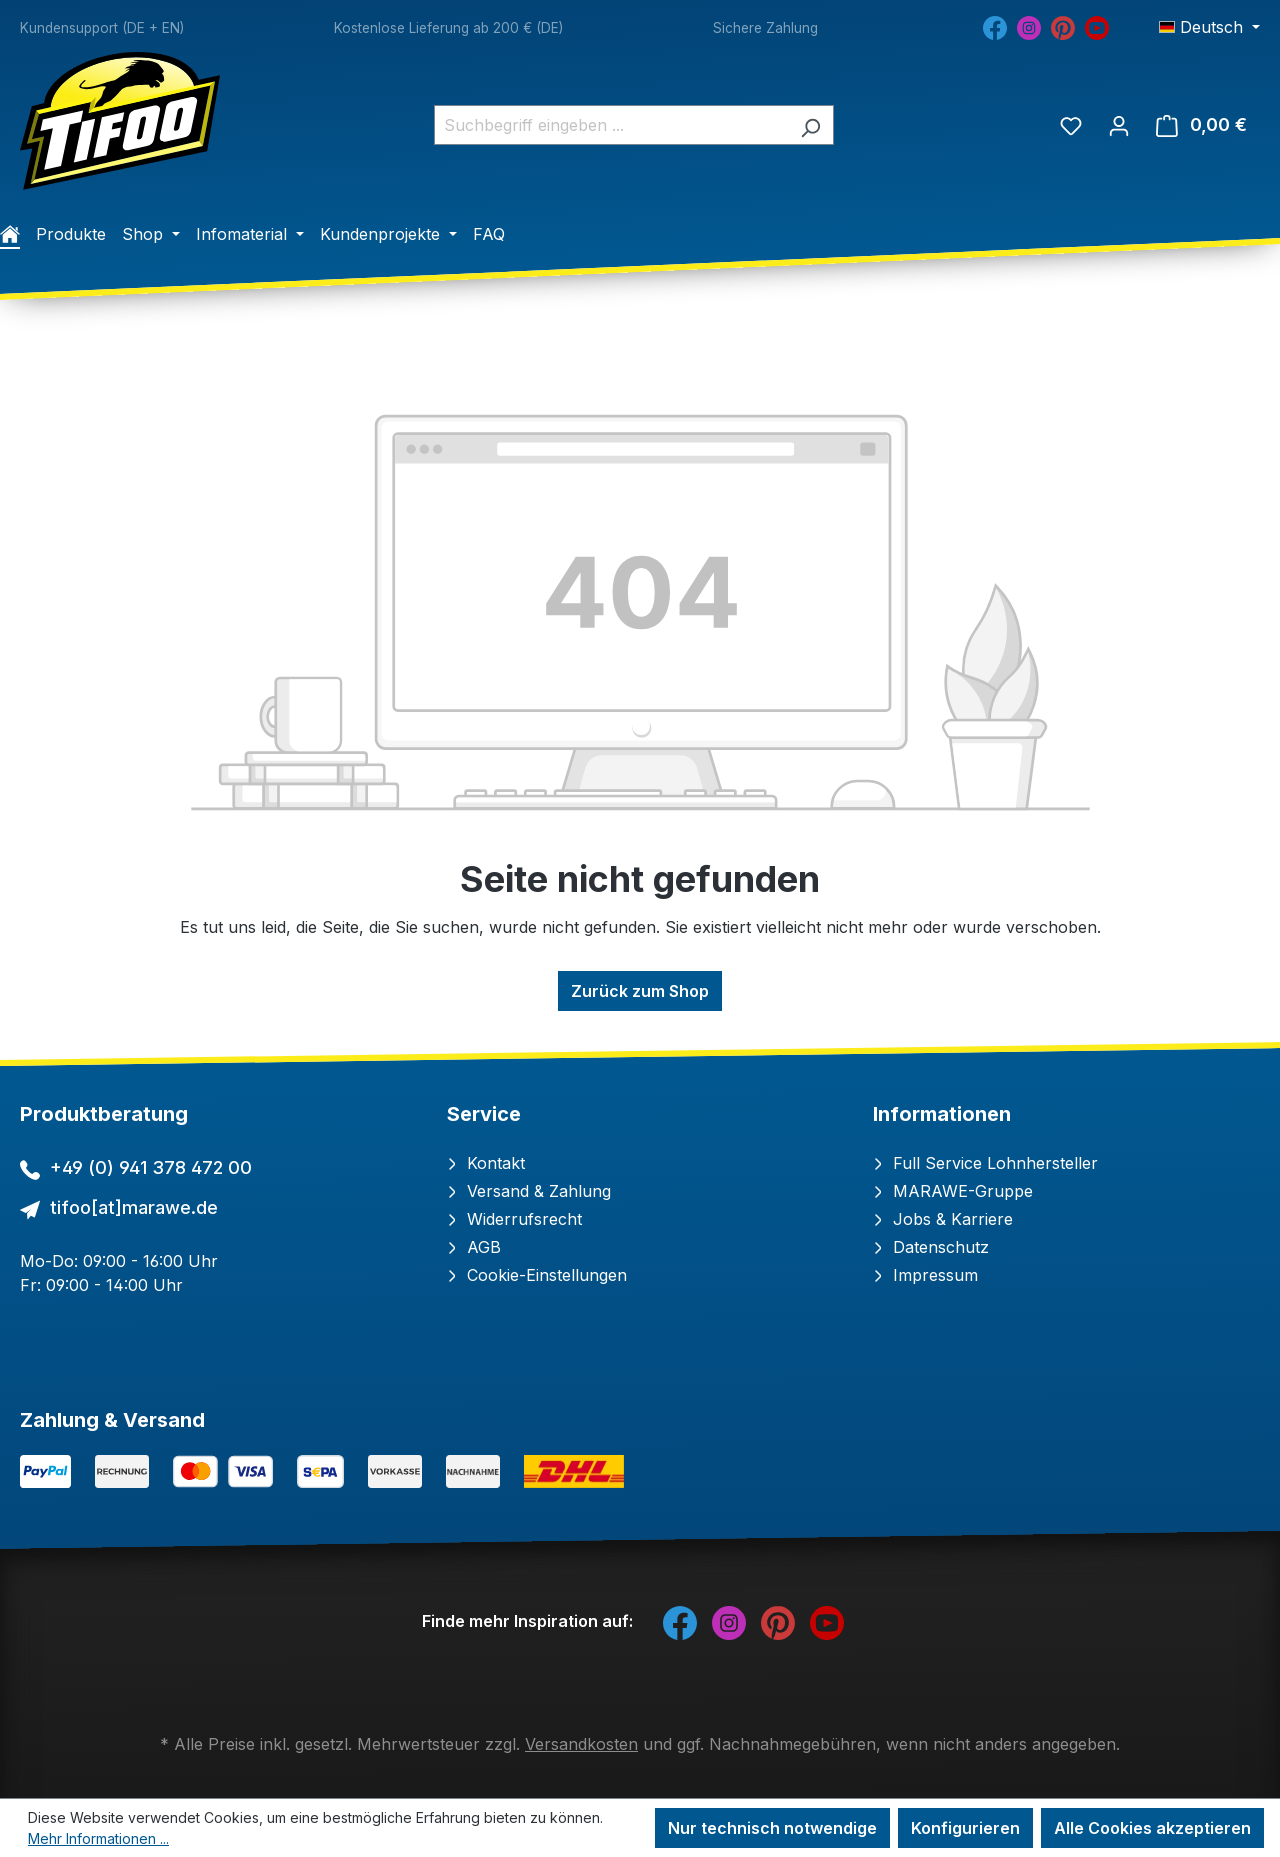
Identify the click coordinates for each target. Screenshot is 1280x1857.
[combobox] (611, 125)
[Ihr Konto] (1119, 125)
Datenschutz (931, 1247)
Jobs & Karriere (943, 1219)
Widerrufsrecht (514, 1219)
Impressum (925, 1275)
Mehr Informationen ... (98, 1838)
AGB (474, 1247)
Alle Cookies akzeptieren (1152, 1828)
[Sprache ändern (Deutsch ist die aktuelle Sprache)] (1209, 27)
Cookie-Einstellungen (537, 1275)
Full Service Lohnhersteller (985, 1163)
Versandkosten (581, 1744)
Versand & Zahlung (529, 1191)
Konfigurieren (965, 1828)
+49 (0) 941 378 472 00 (151, 1167)
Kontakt (486, 1163)
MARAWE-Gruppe (953, 1191)
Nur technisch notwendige (772, 1828)
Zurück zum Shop (640, 991)
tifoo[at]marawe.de (134, 1207)
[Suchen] (810, 125)
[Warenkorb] (1201, 125)
